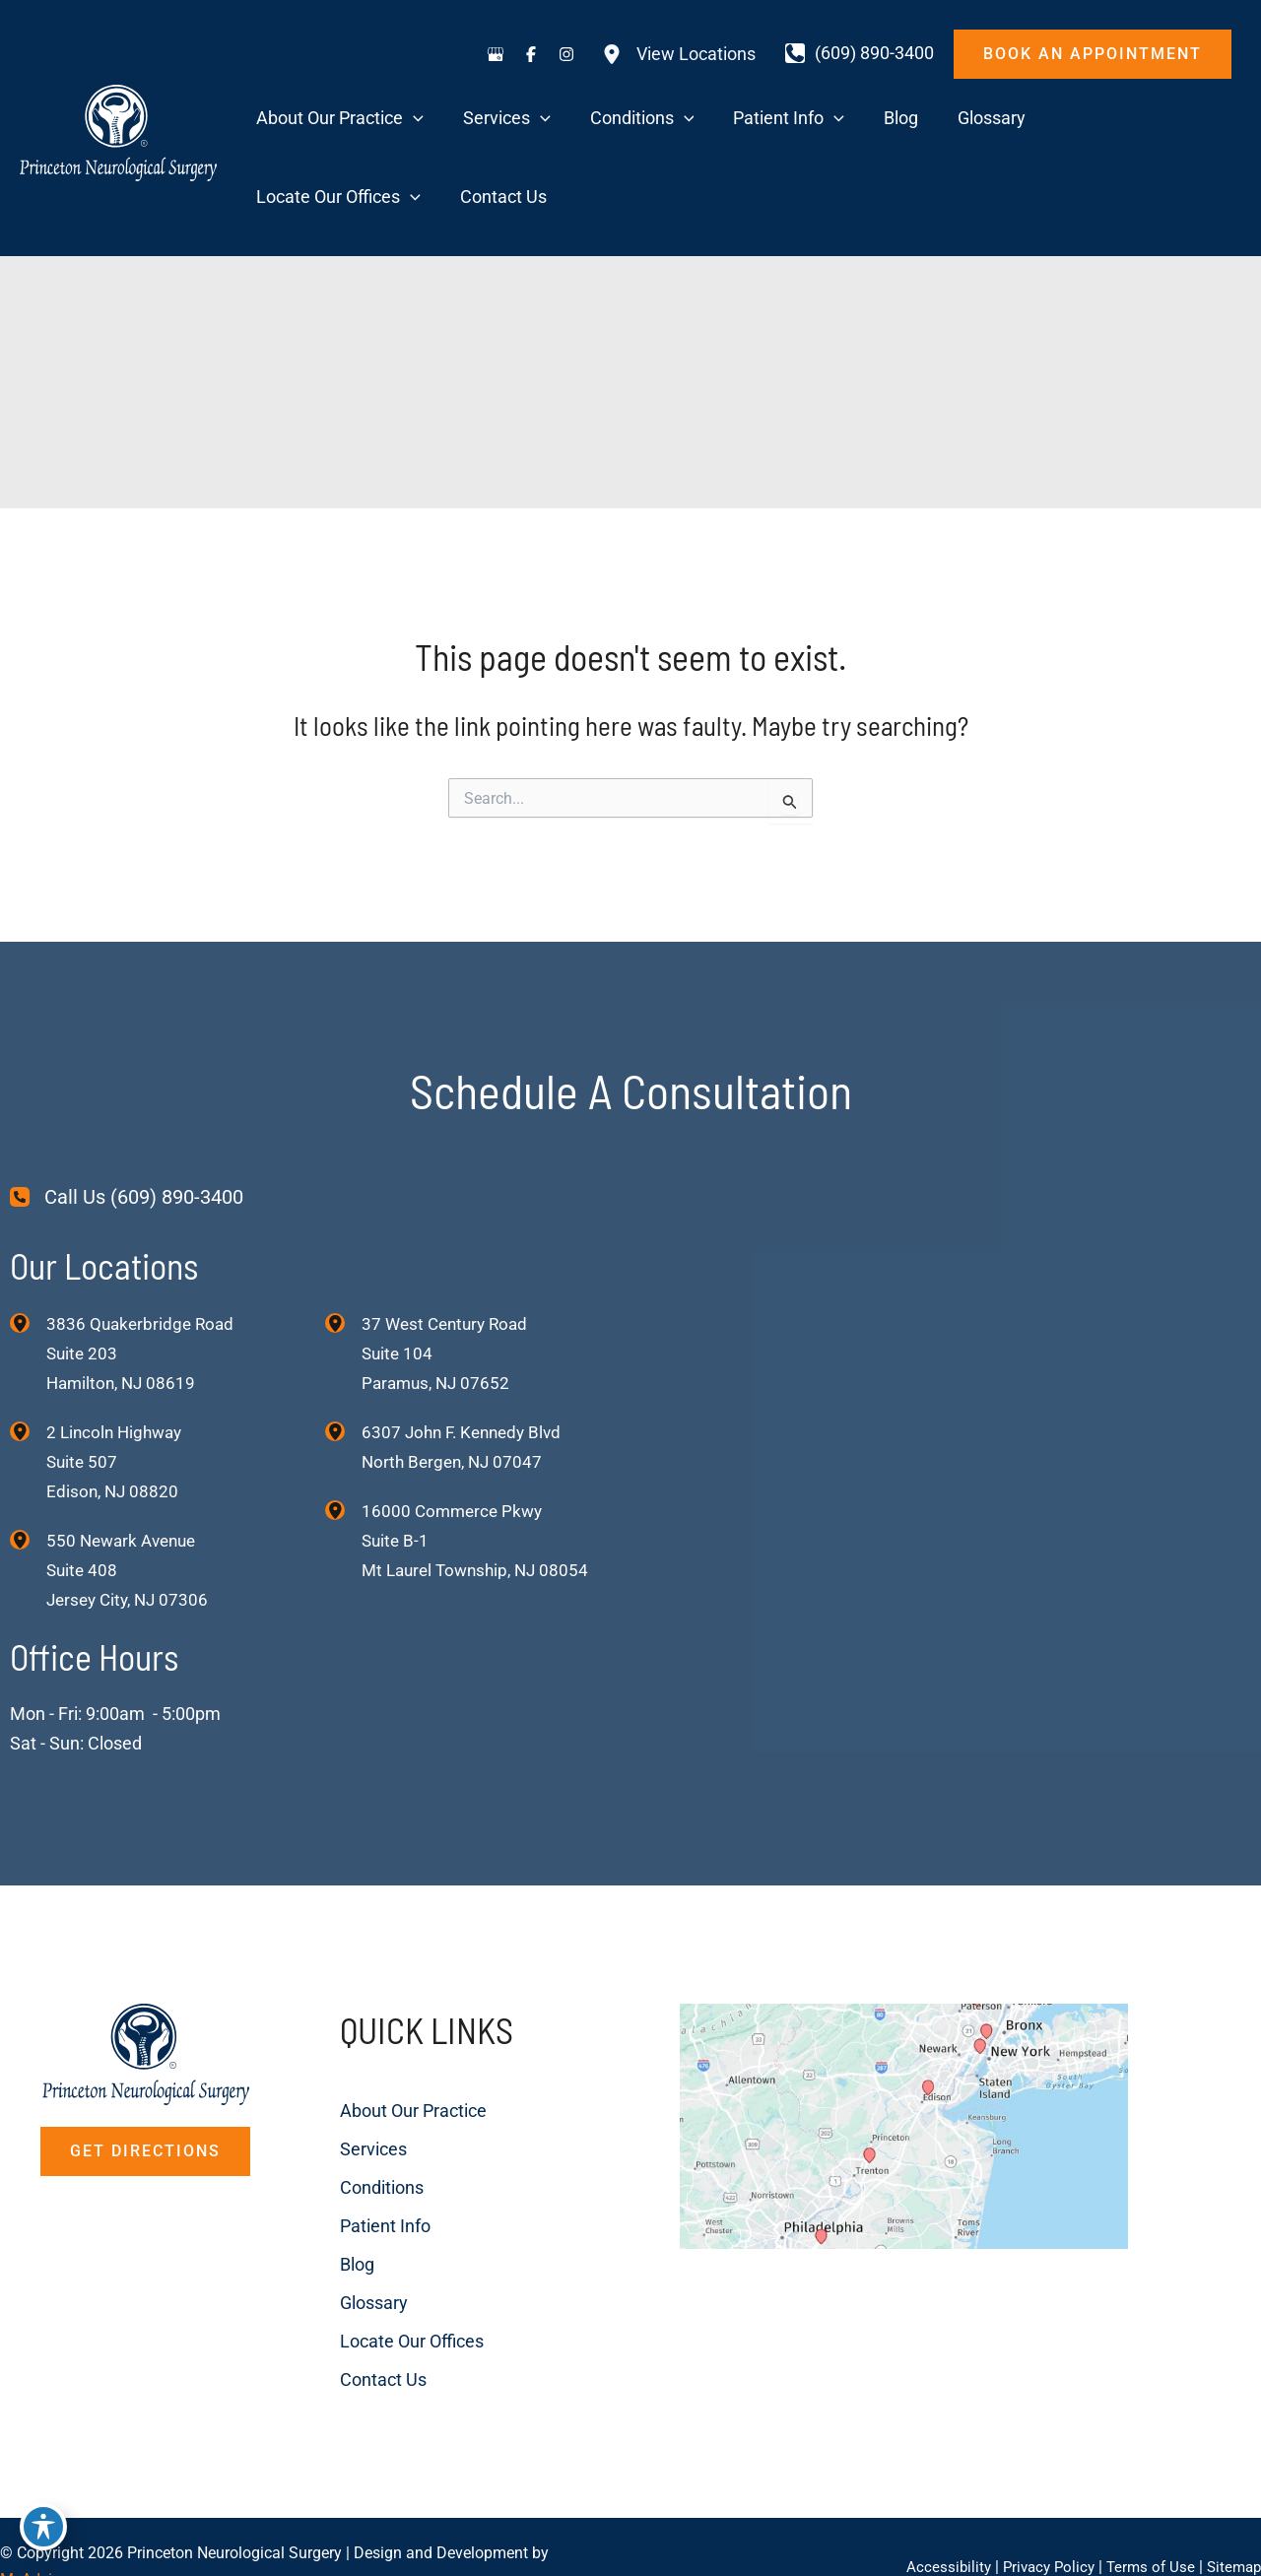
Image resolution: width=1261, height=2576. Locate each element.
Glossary (323, 2231)
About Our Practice (362, 2044)
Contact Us (332, 2306)
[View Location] (28, 1248)
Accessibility (935, 2526)
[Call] (859, 53)
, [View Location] (117, 1391)
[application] (427, 120)
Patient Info (334, 2157)
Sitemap (1232, 2526)
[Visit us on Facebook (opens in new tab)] (531, 54)
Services (322, 2082)
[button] (1092, 54)
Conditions (330, 2119)
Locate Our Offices (360, 2269)
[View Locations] (679, 54)
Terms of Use (1145, 2526)
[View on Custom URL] (918, 2147)
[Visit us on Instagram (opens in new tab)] (566, 54)
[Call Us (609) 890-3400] (126, 1122)
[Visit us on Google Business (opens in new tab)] (495, 54)
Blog (306, 2194)
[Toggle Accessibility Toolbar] (43, 2532)
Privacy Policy (1039, 2526)
